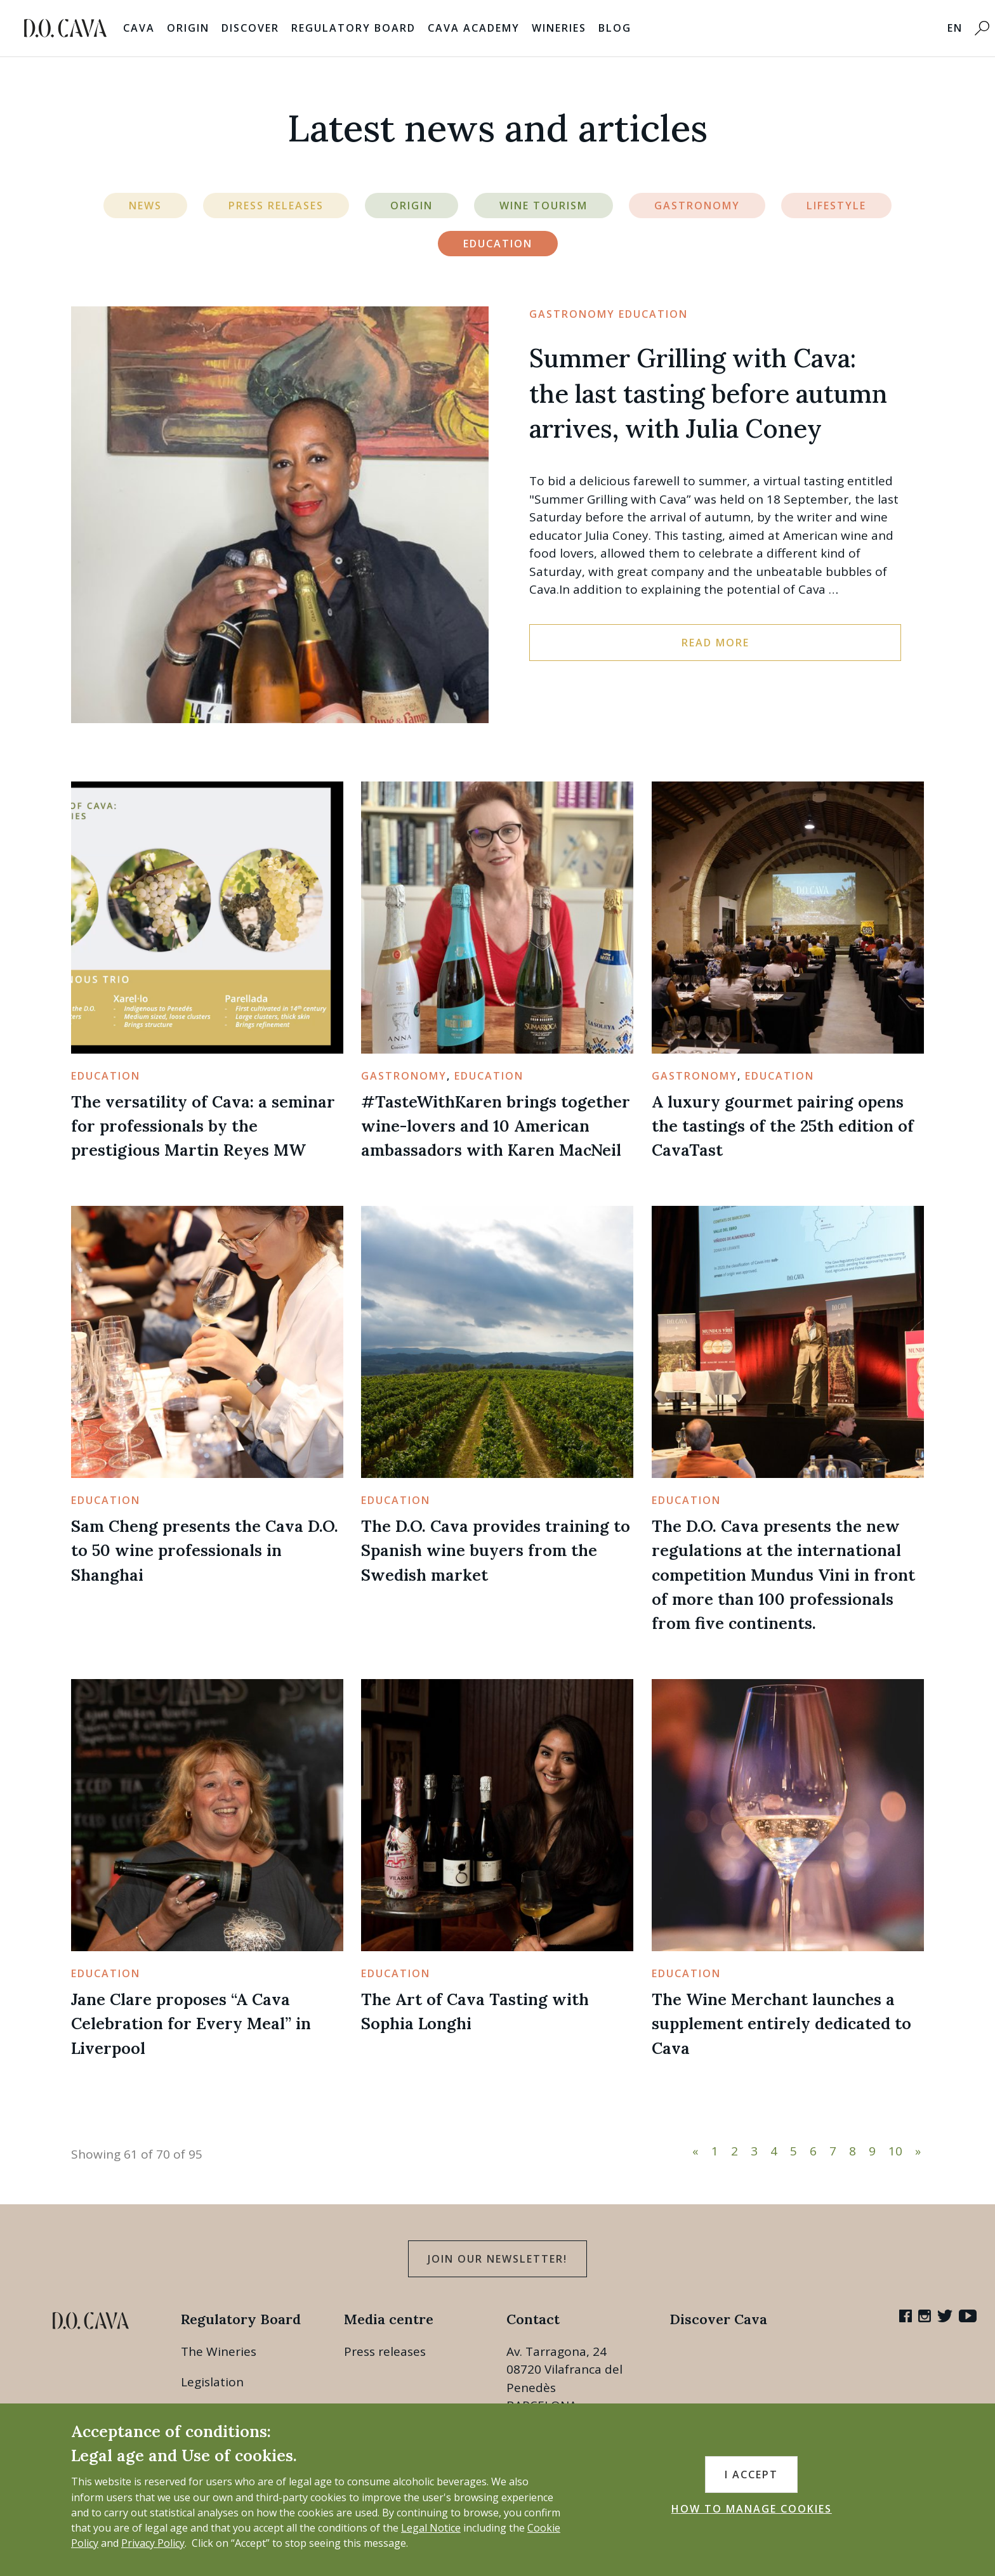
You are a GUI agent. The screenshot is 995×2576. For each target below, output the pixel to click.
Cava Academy (474, 28)
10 (895, 2151)
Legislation (212, 2382)
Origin (188, 28)
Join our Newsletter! (497, 2259)
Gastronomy (697, 205)
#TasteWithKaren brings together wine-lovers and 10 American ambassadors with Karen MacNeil (495, 1126)
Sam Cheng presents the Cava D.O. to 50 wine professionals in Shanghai (204, 1550)
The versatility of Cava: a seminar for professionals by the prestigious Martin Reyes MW (203, 1126)
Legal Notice (431, 2528)
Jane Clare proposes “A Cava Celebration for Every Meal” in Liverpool (191, 2023)
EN (955, 28)
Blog (614, 28)
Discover (250, 28)
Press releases (385, 2351)
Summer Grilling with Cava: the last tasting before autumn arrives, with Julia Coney (708, 393)
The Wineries (218, 2351)
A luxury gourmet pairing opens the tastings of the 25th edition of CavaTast (783, 1126)
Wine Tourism (543, 205)
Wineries (559, 28)
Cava (139, 28)
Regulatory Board (353, 28)
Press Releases (276, 205)
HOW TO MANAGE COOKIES (751, 2509)
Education (497, 244)
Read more (715, 643)
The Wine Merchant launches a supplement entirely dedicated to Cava (781, 2023)
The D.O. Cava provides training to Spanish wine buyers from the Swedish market (495, 1550)
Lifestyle (836, 205)
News (145, 205)
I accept (751, 2474)
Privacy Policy (153, 2543)
